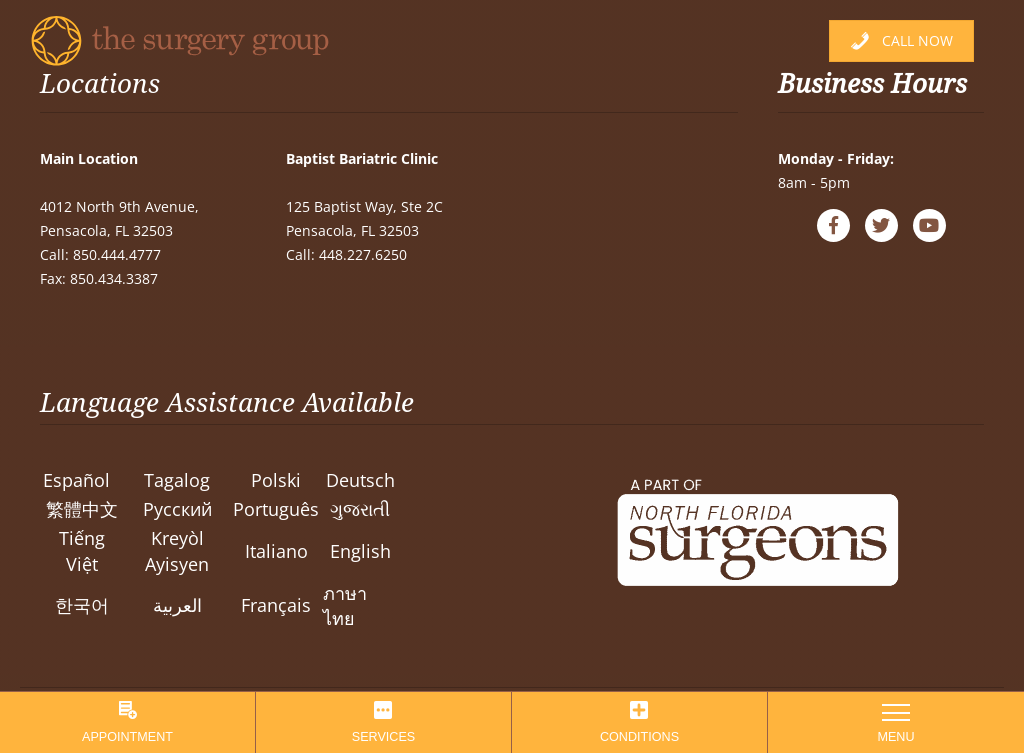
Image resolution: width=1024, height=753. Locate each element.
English (360, 551)
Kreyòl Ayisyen (177, 550)
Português (276, 509)
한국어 (82, 605)
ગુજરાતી (360, 509)
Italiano (276, 551)
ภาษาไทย (345, 605)
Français (276, 605)
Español (76, 480)
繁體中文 (82, 509)
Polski (276, 480)
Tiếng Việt (82, 550)
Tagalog (177, 480)
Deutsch (360, 480)
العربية (177, 605)
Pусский (177, 509)
